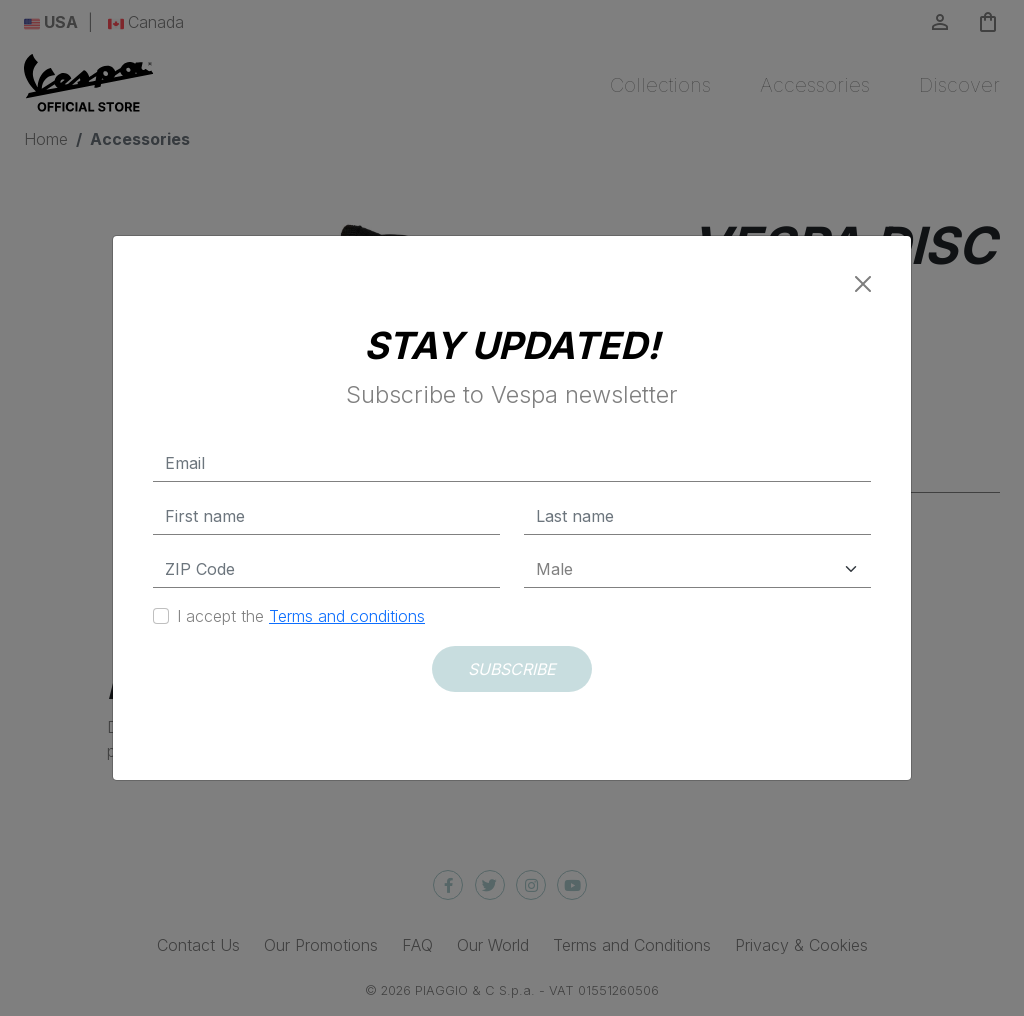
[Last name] (697, 516)
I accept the (301, 616)
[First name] (326, 516)
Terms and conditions (347, 616)
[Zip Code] (326, 569)
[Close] (863, 284)
